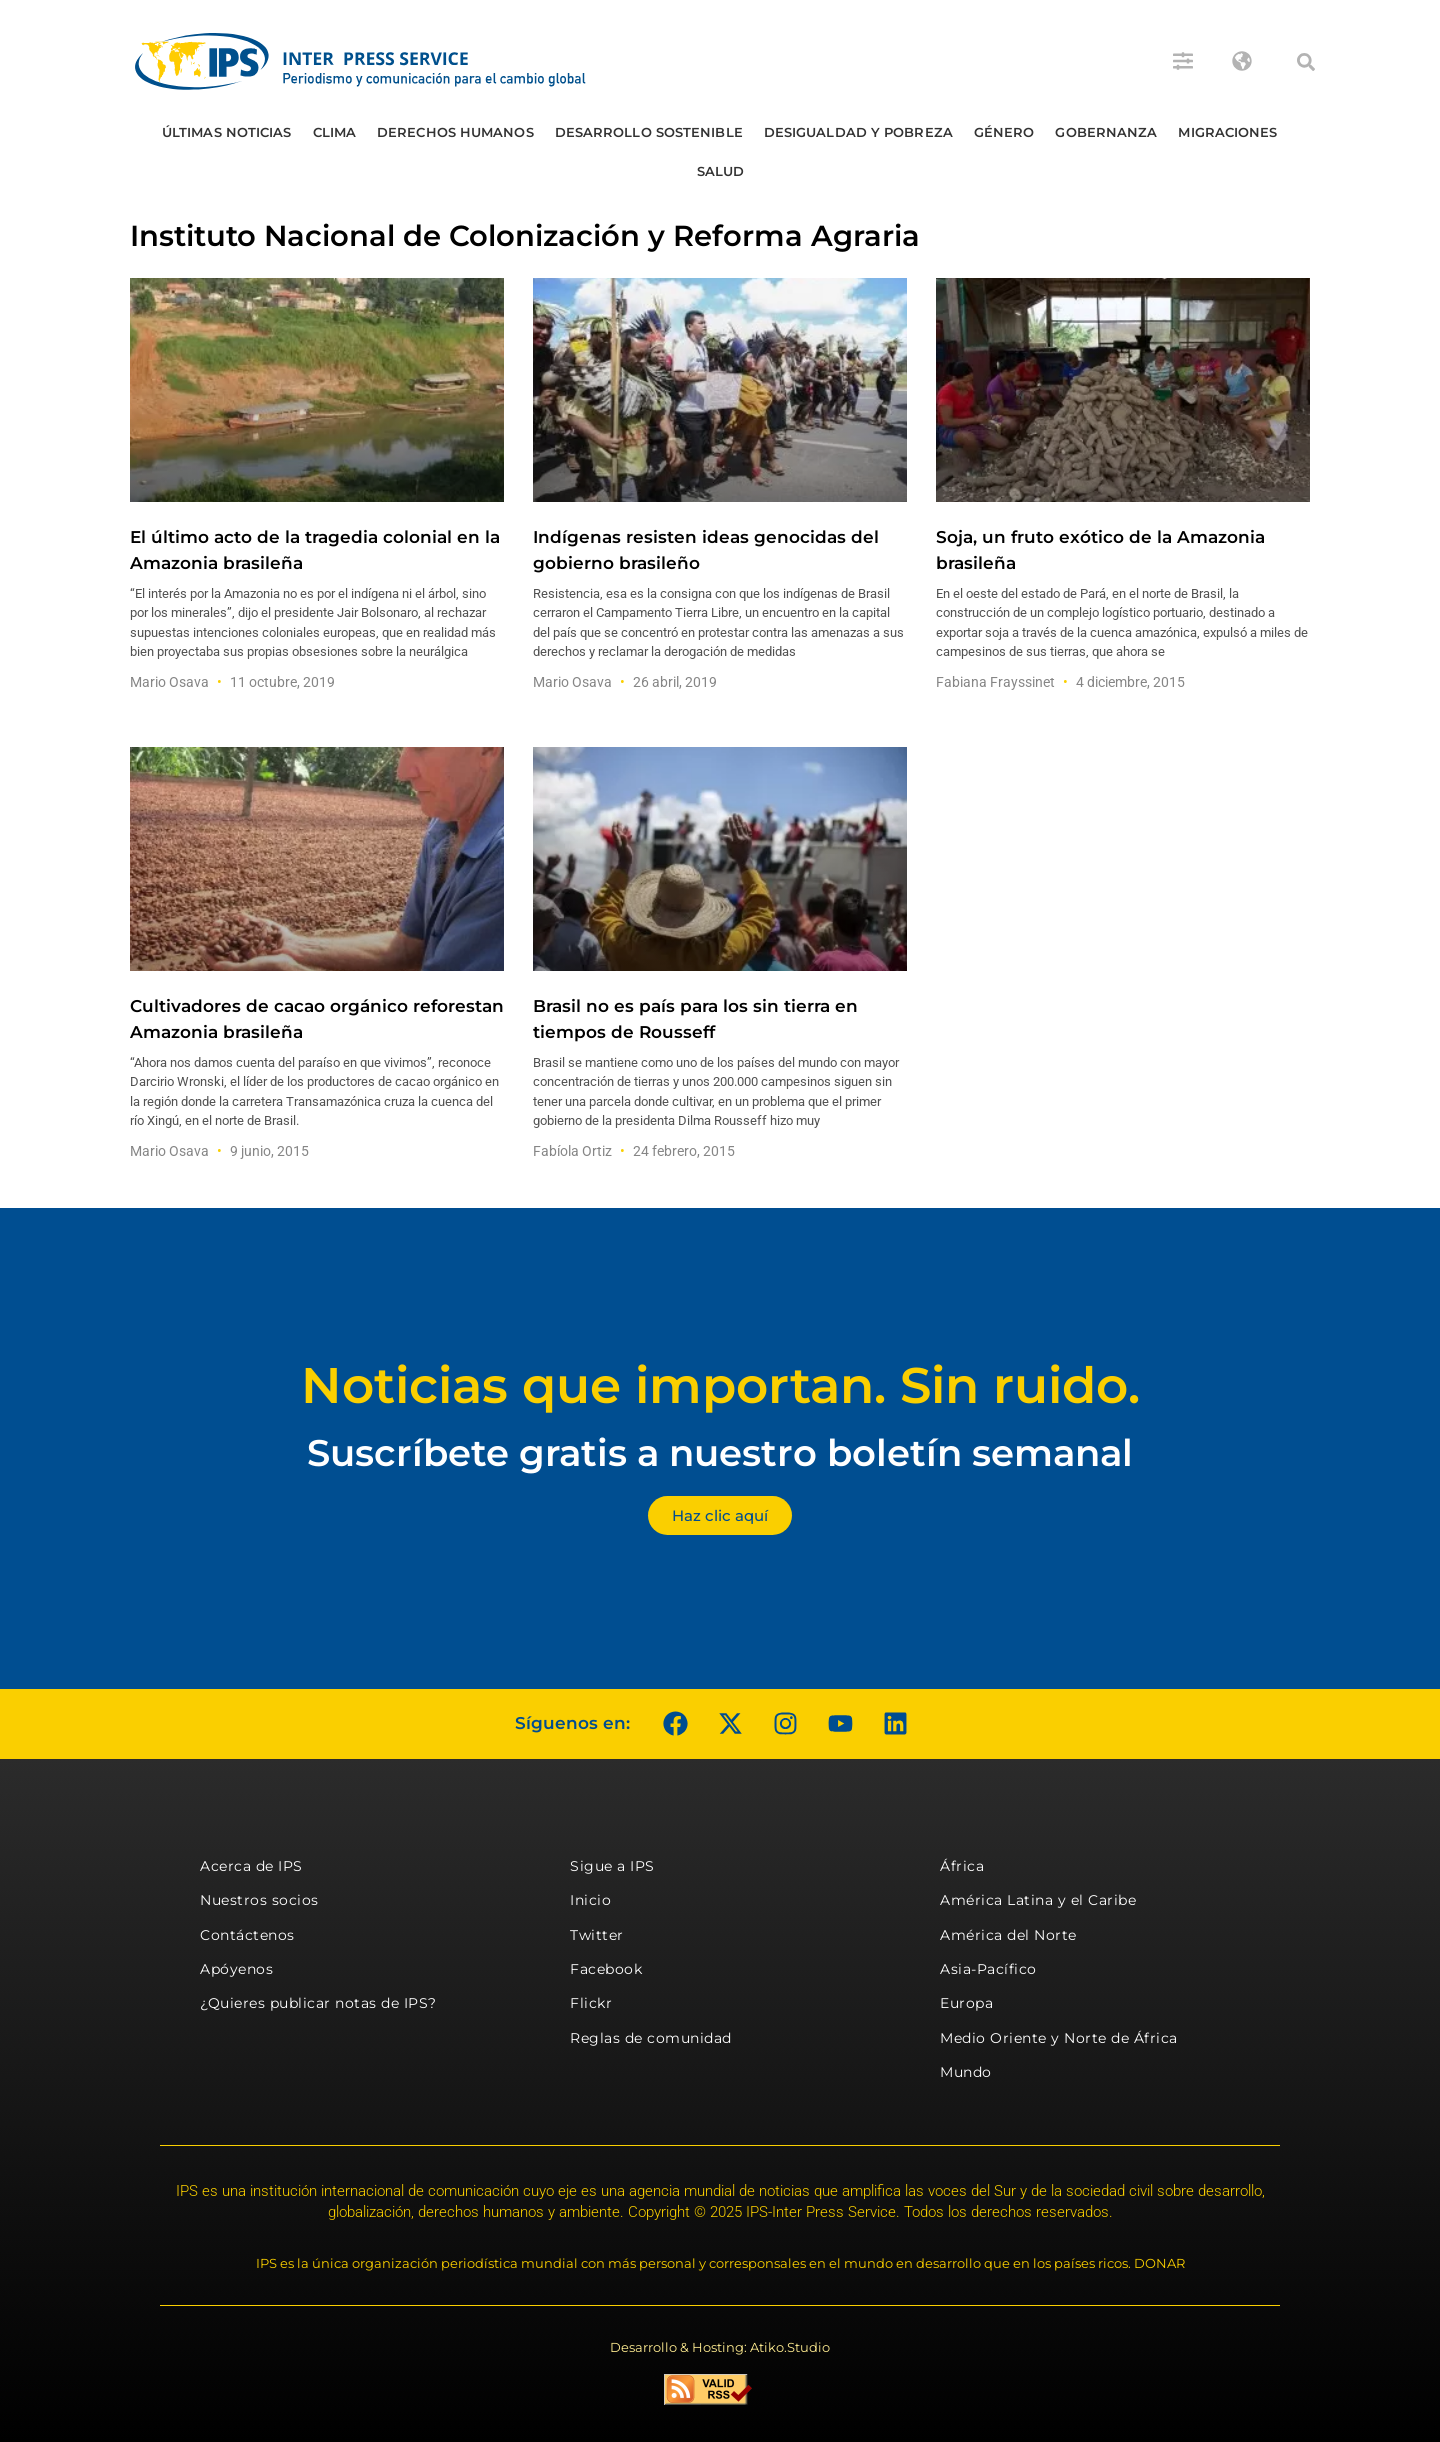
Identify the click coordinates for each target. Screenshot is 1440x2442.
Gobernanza (1106, 132)
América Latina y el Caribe (1038, 1900)
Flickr (591, 2003)
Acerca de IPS (251, 1866)
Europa (966, 2003)
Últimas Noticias (227, 132)
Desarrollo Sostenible (649, 132)
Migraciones (1227, 132)
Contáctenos (247, 1935)
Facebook (606, 1969)
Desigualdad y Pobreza (858, 132)
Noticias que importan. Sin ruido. (720, 1385)
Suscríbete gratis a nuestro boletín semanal (720, 1452)
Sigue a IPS (612, 1866)
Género (1004, 132)
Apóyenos (236, 1969)
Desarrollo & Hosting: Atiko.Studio (720, 2347)
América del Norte (1008, 1935)
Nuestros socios (259, 1900)
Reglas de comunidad (651, 2038)
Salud (721, 171)
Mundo (966, 2072)
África (962, 1866)
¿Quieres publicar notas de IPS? (318, 2003)
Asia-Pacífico (988, 1969)
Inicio (590, 1900)
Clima (335, 132)
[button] (1306, 62)
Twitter (597, 1935)
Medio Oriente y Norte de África (1059, 2038)
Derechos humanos (455, 132)
